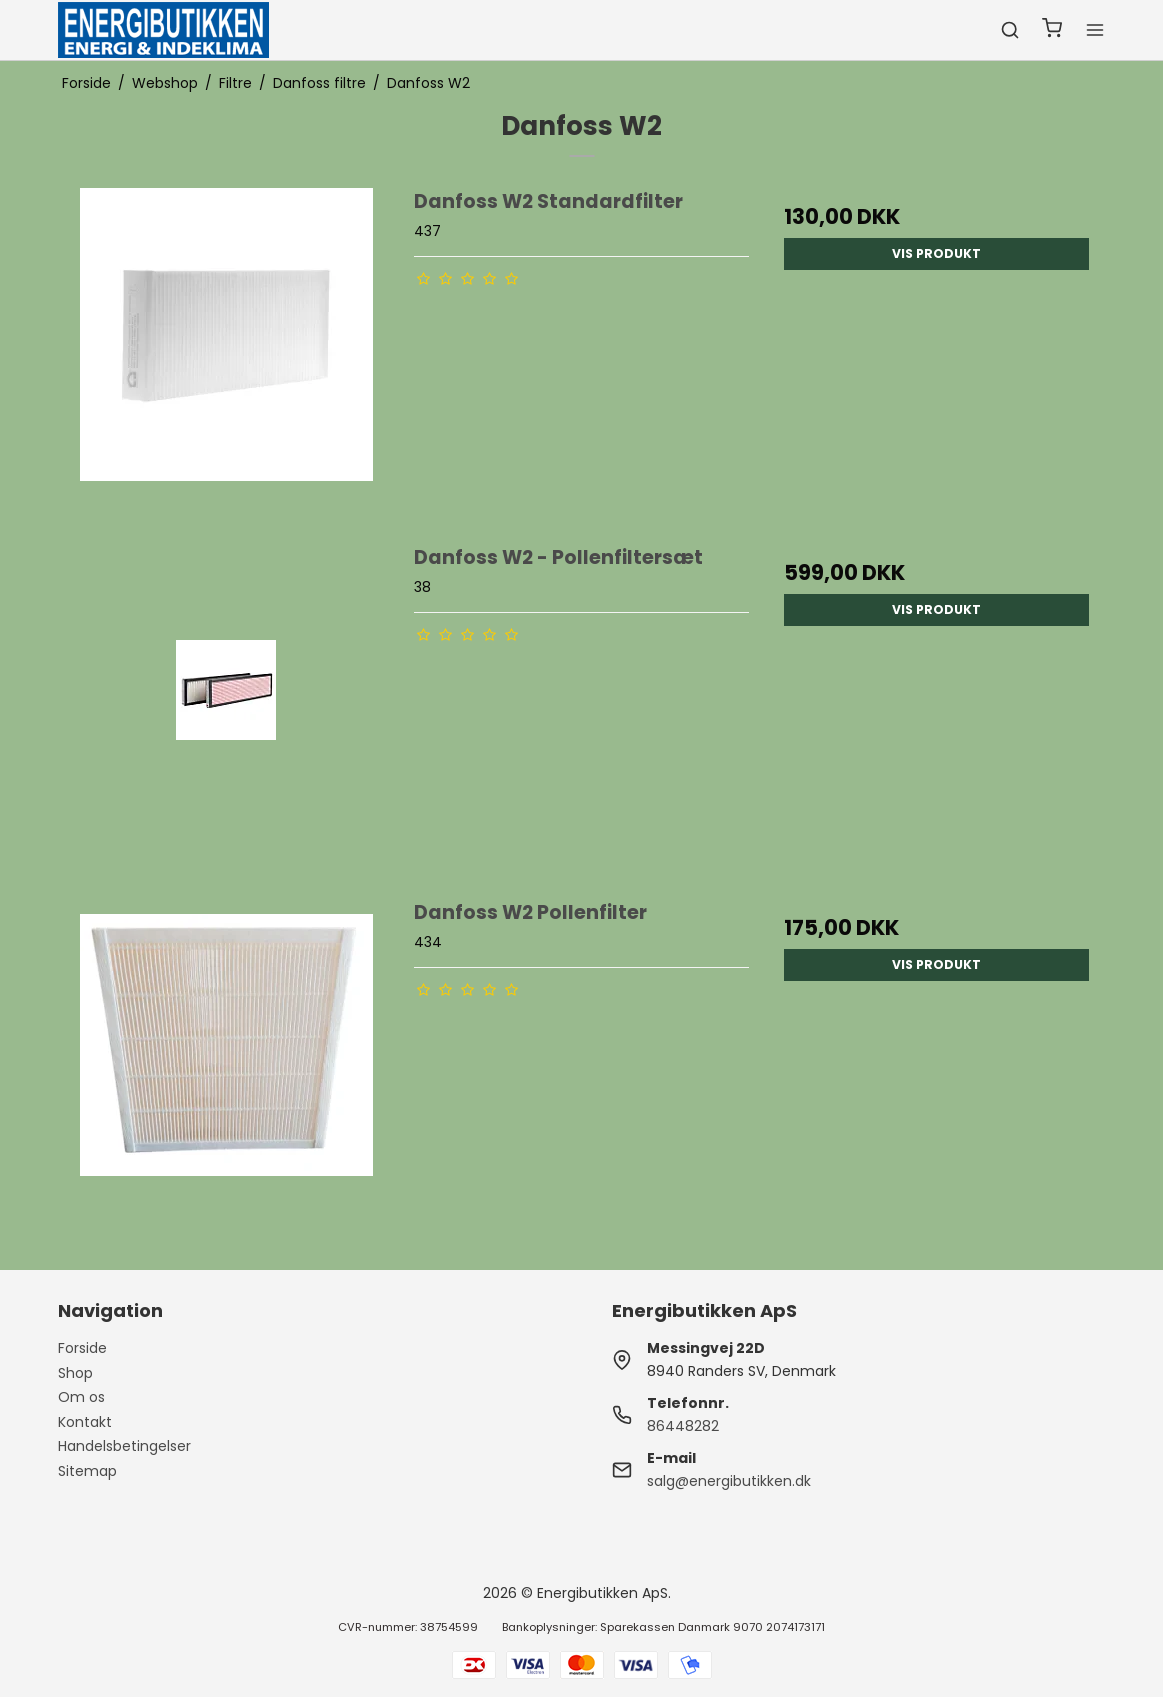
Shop (75, 1373)
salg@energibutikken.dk (729, 1481)
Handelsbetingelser (124, 1446)
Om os (81, 1397)
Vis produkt (936, 253)
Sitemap (87, 1471)
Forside (82, 1348)
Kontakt (85, 1422)
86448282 (683, 1426)
